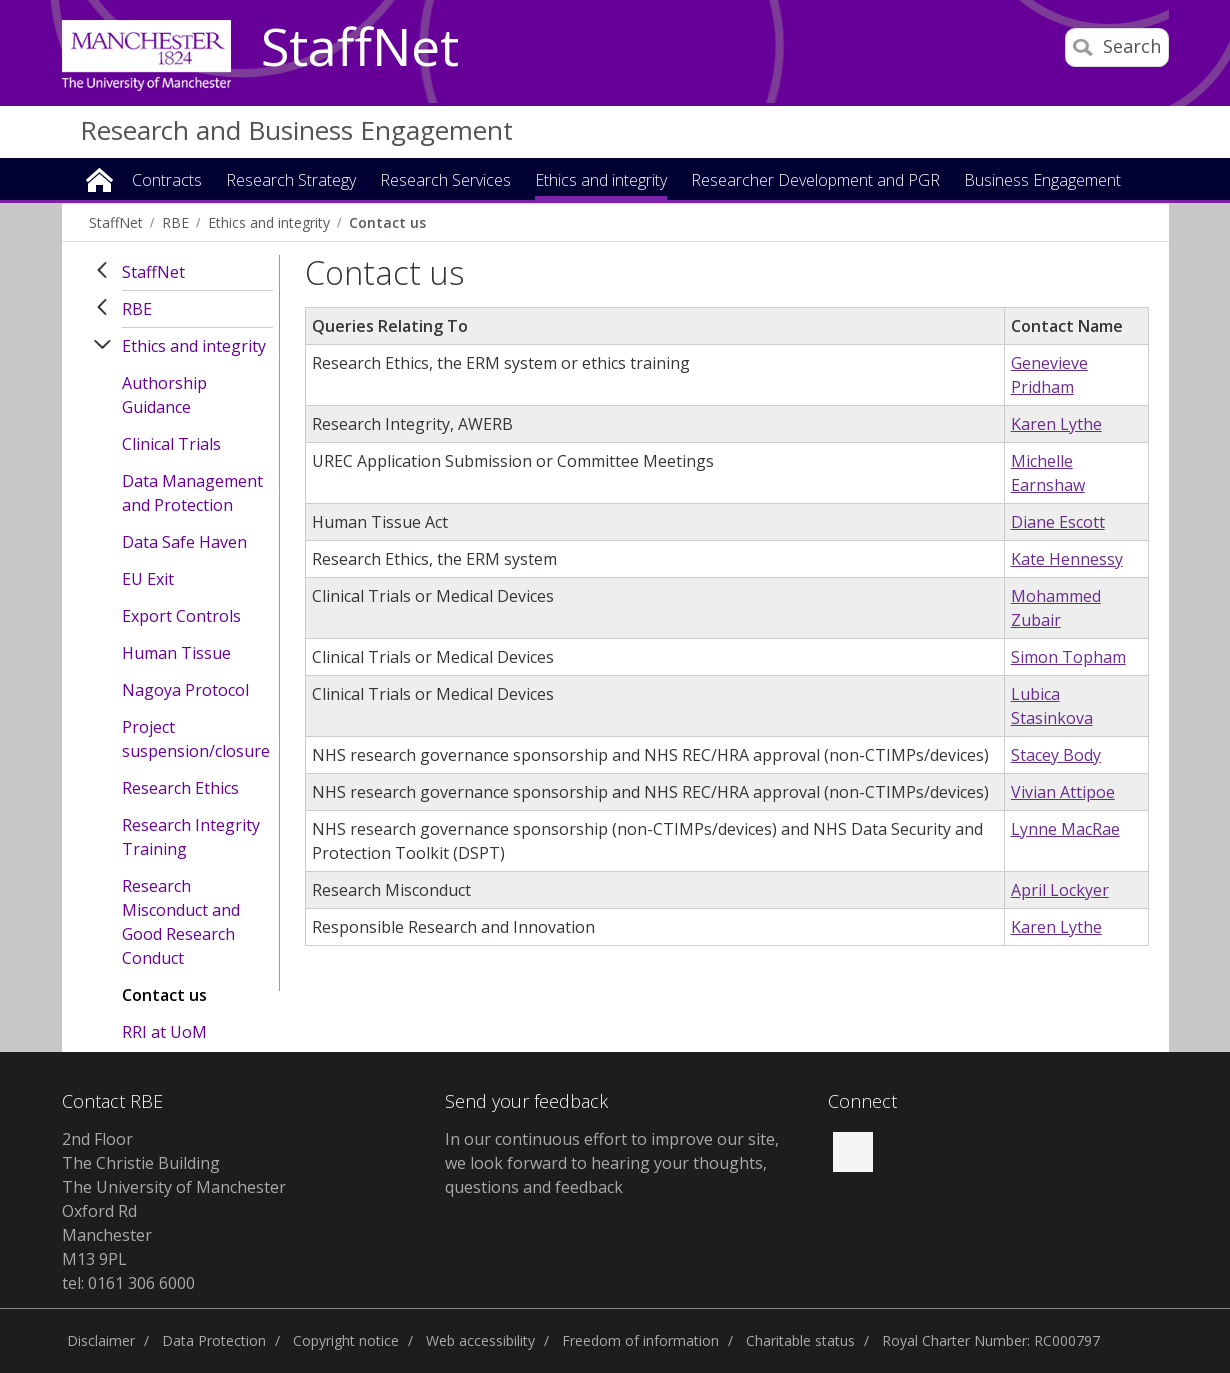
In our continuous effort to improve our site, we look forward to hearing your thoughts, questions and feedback (612, 1163)
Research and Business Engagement (296, 130)
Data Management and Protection (192, 493)
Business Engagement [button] (1042, 181)
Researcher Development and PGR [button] (815, 181)
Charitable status (800, 1340)
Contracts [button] (167, 181)
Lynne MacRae (1065, 829)
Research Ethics (180, 788)
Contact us (387, 222)
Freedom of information (640, 1340)
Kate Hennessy (1067, 559)
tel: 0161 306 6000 (128, 1283)
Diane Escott (1058, 522)
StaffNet (360, 48)
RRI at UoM (164, 1032)
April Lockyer (1060, 890)
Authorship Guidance (164, 395)
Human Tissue (176, 653)
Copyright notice (346, 1340)
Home (99, 178)
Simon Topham (1068, 657)
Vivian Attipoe (1063, 792)
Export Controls (181, 616)
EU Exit (148, 579)
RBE (175, 222)
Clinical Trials (171, 444)
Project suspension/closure (196, 739)
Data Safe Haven (184, 542)
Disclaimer (101, 1340)
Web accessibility (480, 1340)
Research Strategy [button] (291, 181)
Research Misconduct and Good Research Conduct (181, 922)
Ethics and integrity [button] (601, 181)
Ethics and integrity (269, 222)
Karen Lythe (1056, 424)
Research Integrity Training (191, 837)
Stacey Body (1056, 755)
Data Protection (214, 1340)
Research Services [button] (445, 181)
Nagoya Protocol (185, 690)
